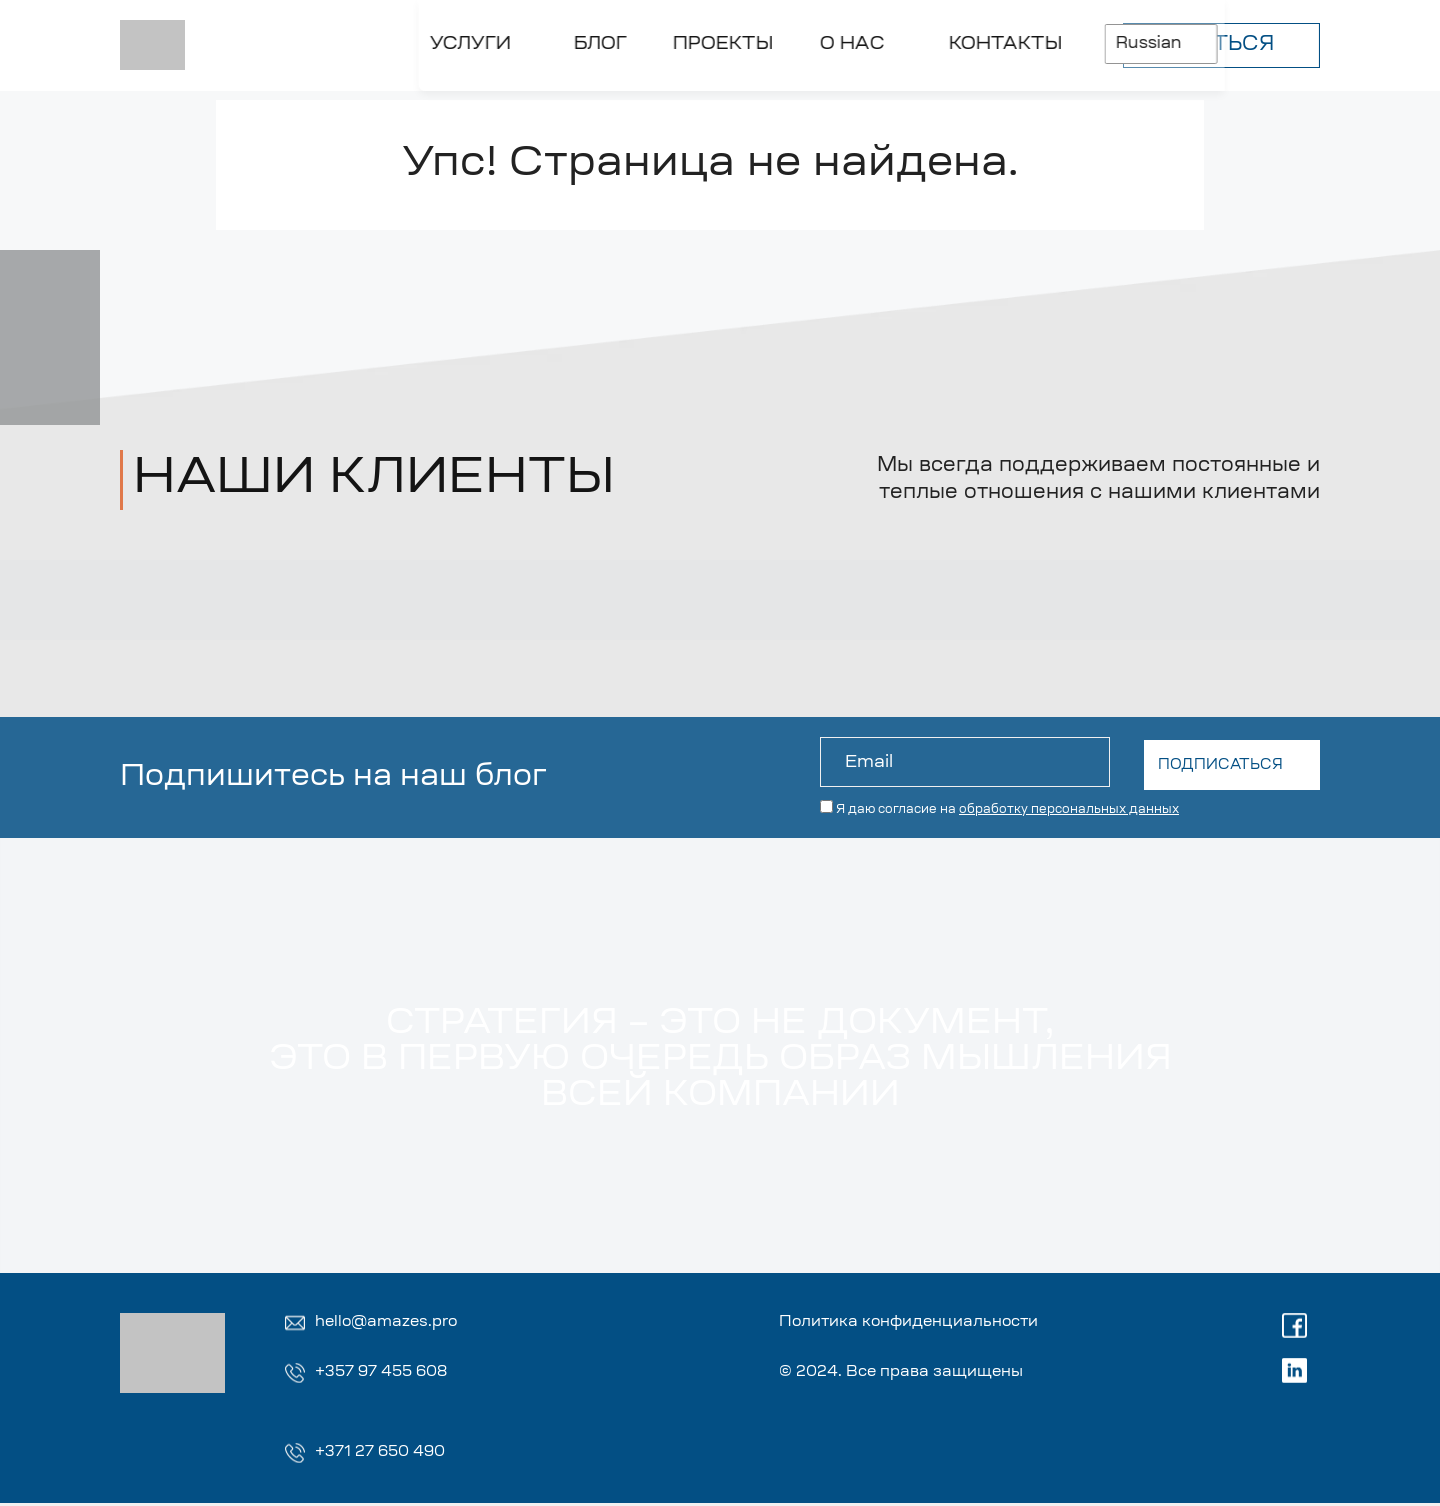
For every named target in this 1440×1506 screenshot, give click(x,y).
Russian (940, 39)
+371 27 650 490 (384, 1455)
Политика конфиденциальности (923, 1323)
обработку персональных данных (1069, 807)
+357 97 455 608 (386, 1374)
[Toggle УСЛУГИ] (222, 87)
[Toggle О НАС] (618, 87)
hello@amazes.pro (391, 1323)
